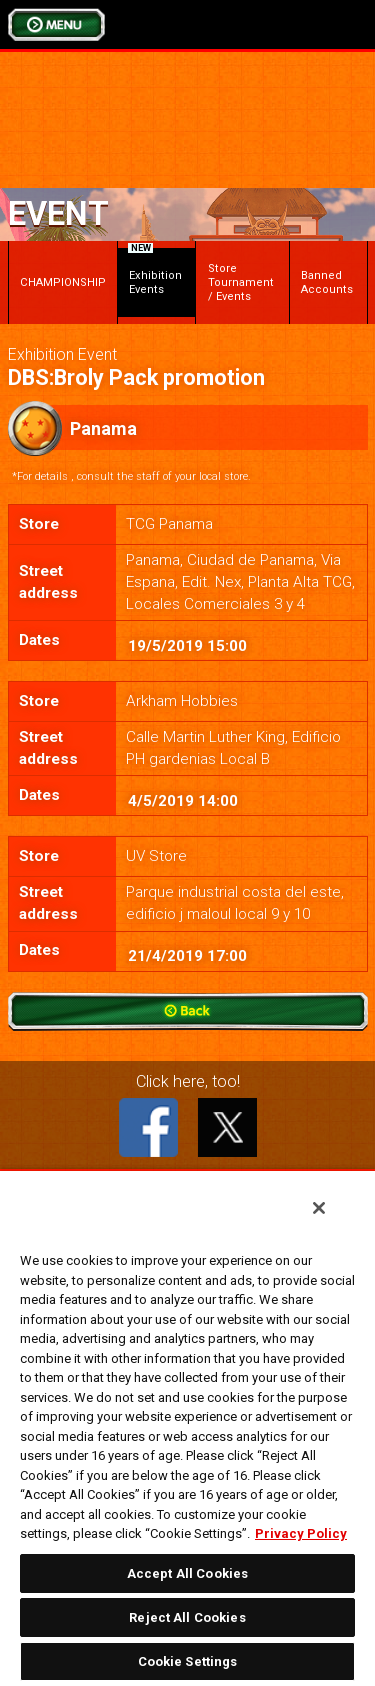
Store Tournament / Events (241, 282)
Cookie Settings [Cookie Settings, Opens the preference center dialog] (188, 1661)
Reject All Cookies (187, 1617)
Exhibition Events (155, 272)
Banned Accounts (327, 282)
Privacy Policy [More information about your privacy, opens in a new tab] (301, 1533)
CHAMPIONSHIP (63, 282)
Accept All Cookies (187, 1573)
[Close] (319, 1208)
